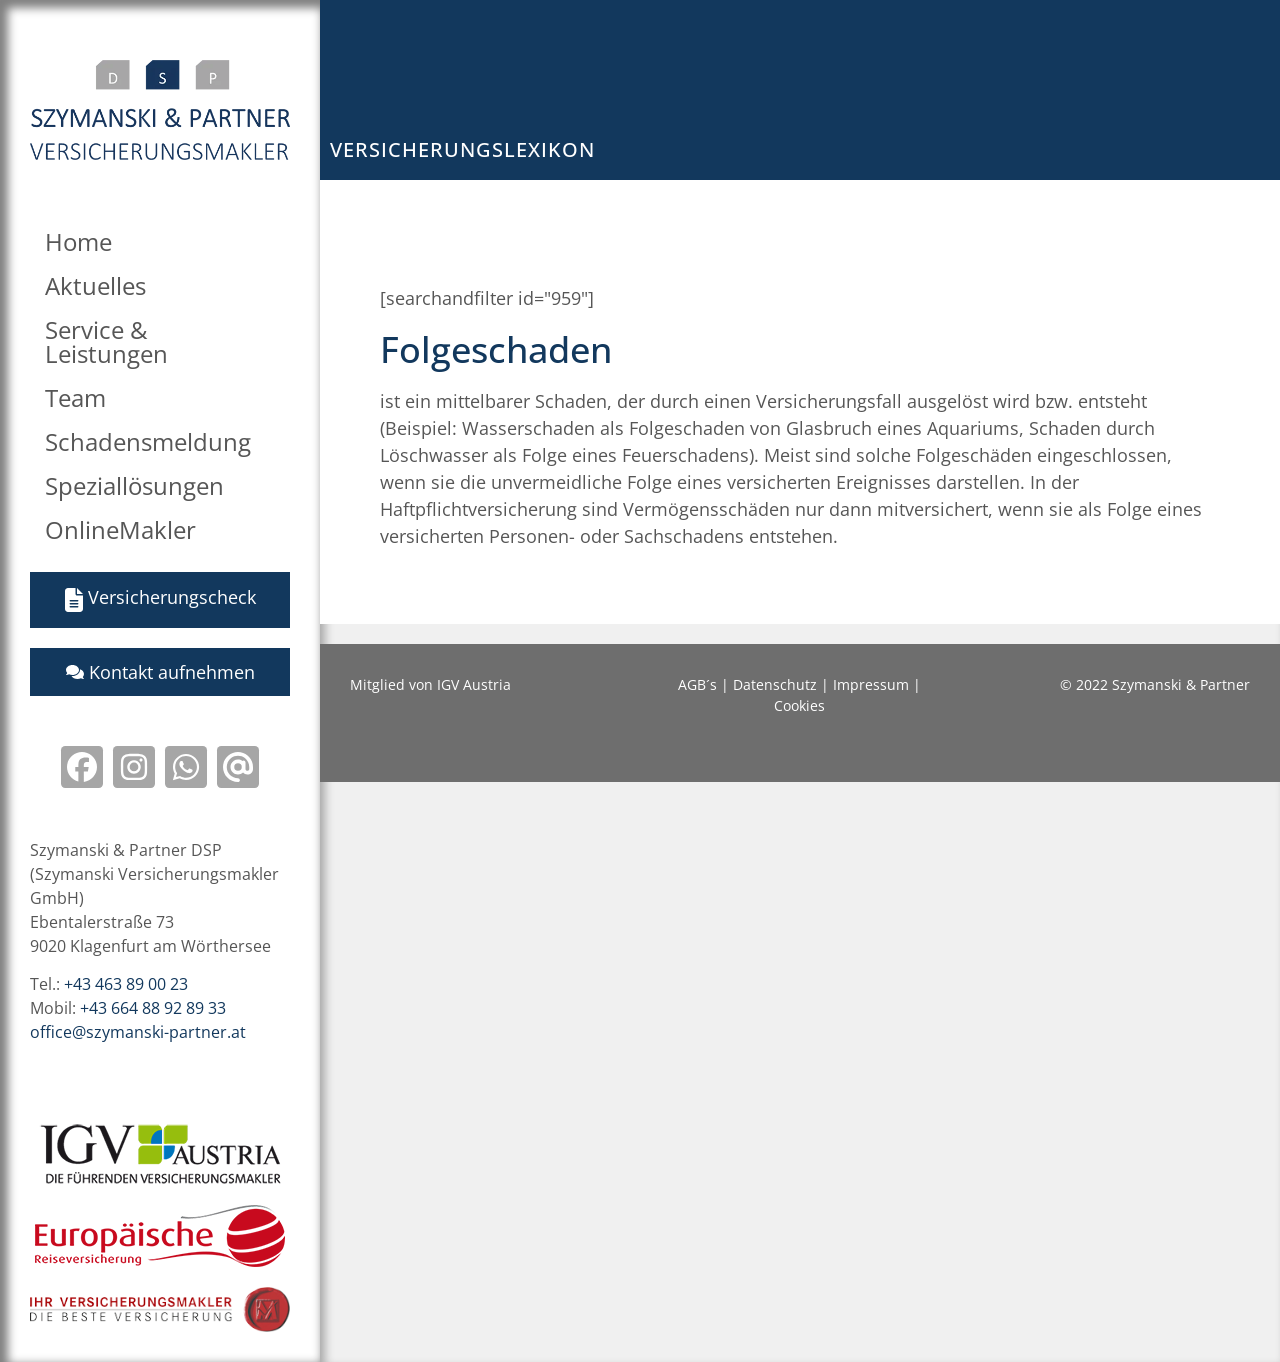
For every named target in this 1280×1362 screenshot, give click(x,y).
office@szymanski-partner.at (138, 1032)
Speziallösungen (134, 485)
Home (78, 241)
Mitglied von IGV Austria (430, 684)
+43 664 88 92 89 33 (153, 1008)
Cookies (799, 705)
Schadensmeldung (148, 441)
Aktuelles (95, 285)
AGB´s (697, 684)
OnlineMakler (120, 529)
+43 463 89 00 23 (126, 984)
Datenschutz (775, 684)
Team (75, 397)
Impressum (871, 684)
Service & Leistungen (106, 341)
